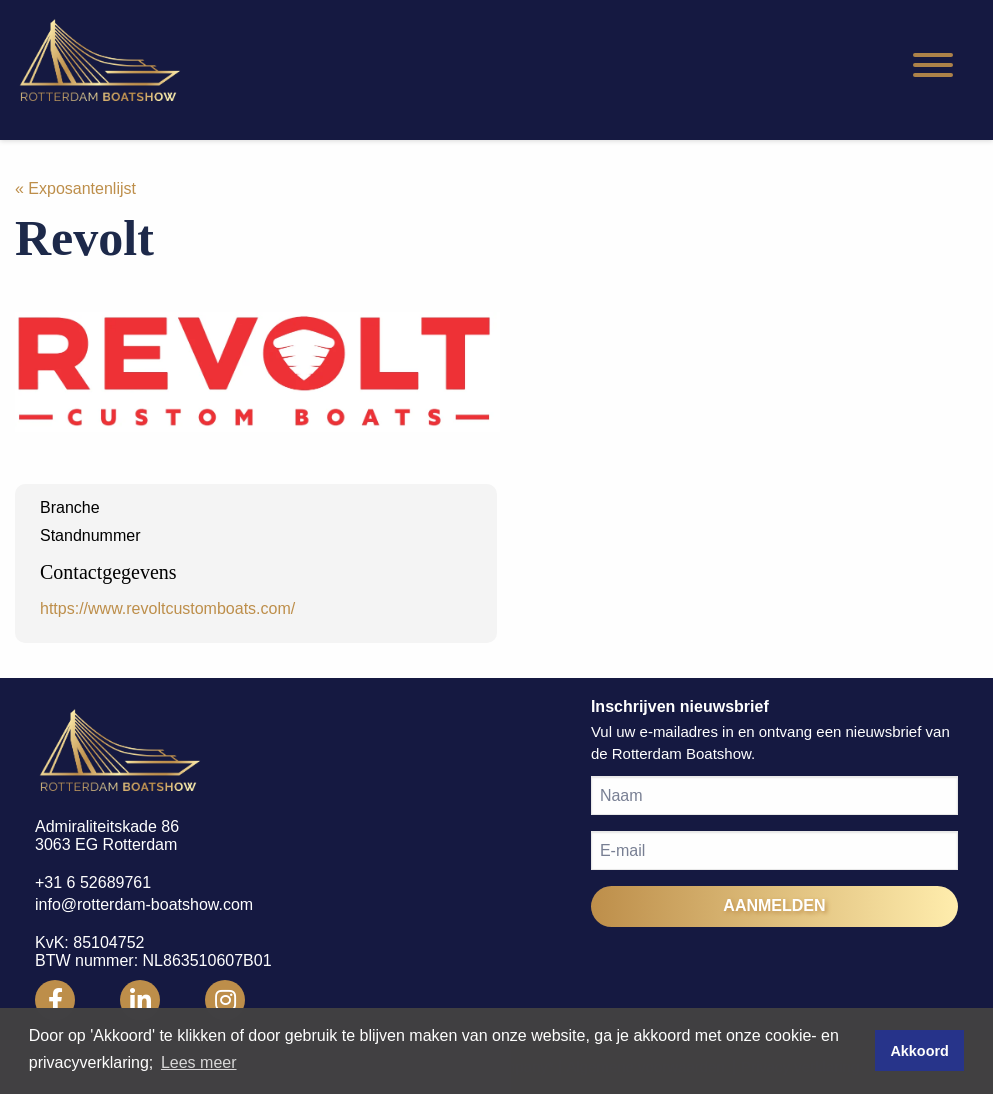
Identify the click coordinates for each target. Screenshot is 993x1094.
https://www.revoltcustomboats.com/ (167, 608)
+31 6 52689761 (93, 882)
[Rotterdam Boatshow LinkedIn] (140, 1000)
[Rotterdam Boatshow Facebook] (55, 1000)
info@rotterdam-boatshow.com (144, 904)
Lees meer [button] (199, 1062)
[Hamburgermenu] (933, 66)
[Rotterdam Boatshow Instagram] (225, 1000)
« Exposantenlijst (75, 188)
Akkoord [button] (919, 1051)
